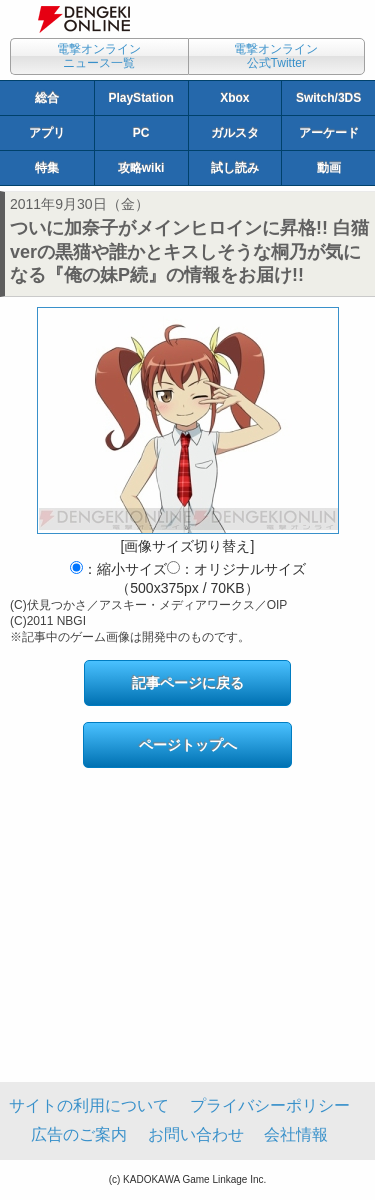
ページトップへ (188, 745)
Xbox (234, 98)
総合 (47, 98)
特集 (47, 168)
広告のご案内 (79, 1134)
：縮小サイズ (118, 569)
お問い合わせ (196, 1134)
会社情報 (296, 1134)
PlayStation (140, 98)
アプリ (47, 133)
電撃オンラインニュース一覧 (99, 56)
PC (141, 133)
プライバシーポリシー (270, 1105)
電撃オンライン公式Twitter (276, 56)
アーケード (329, 133)
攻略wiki (141, 168)
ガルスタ (235, 133)
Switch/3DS (328, 98)
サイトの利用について (89, 1105)
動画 (329, 168)
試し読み (235, 168)
